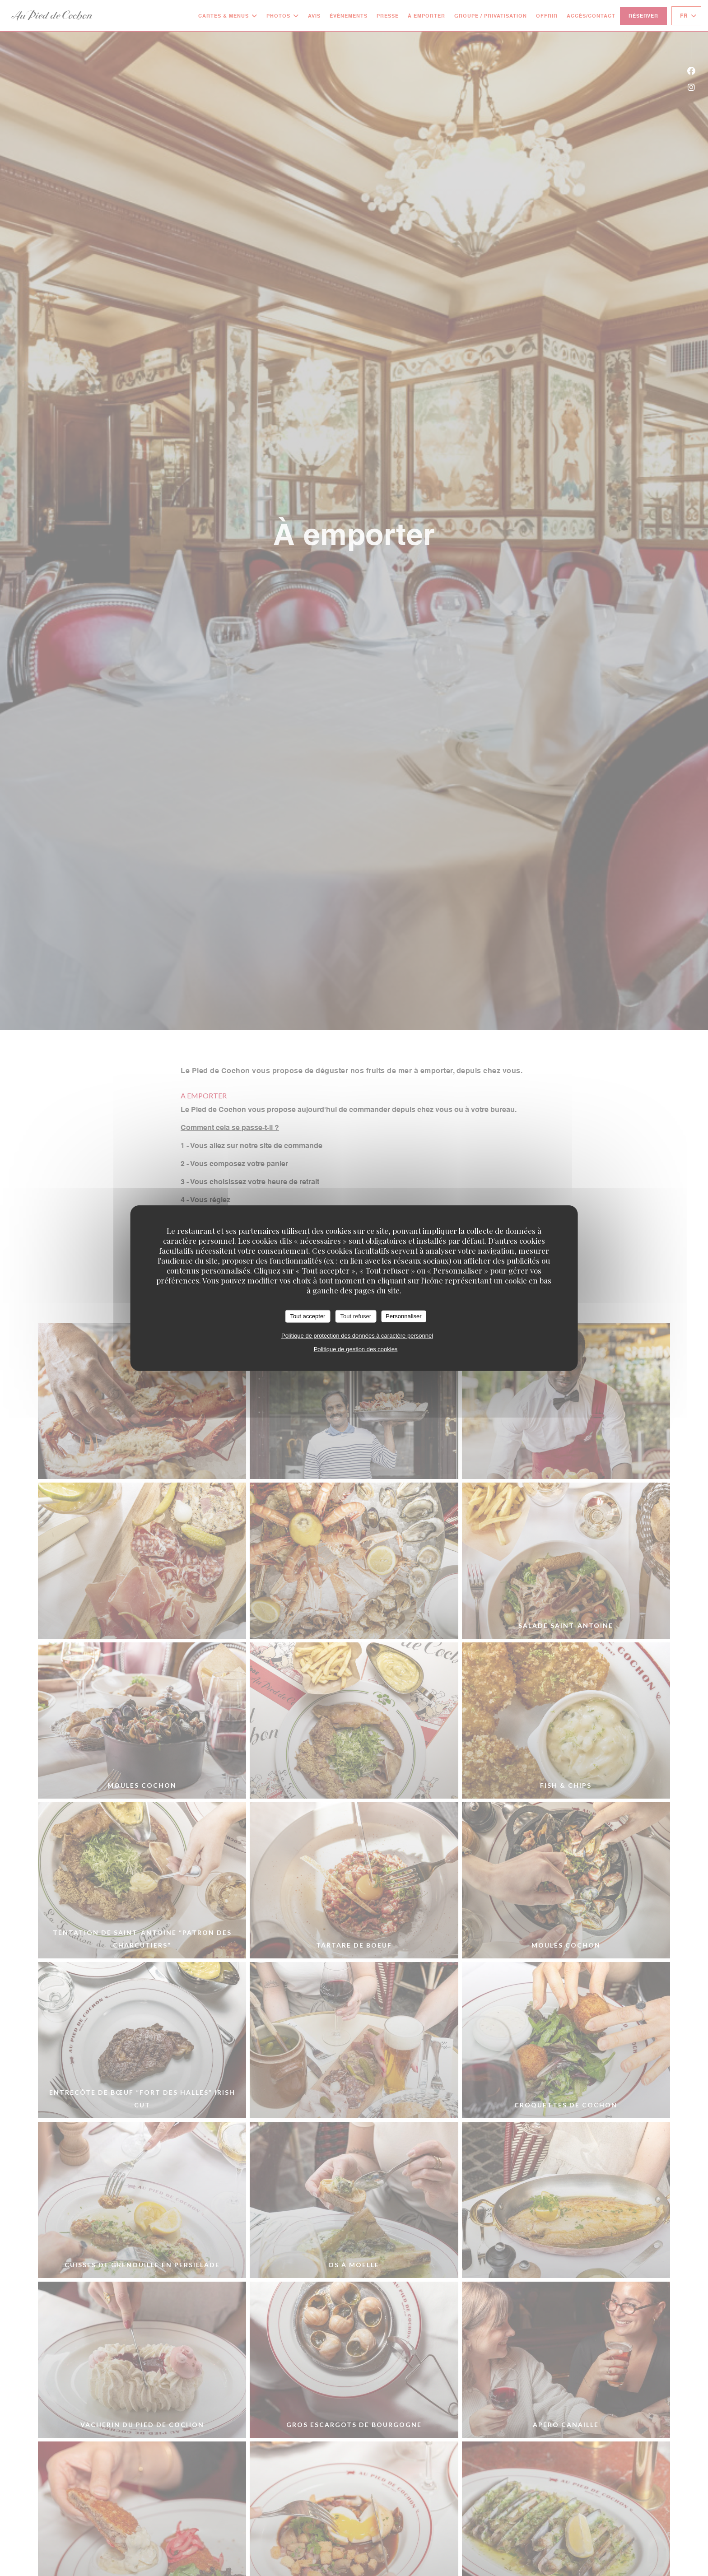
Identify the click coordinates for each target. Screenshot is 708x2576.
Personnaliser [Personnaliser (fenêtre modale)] (404, 1316)
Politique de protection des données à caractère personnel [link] (357, 1335)
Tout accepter (307, 1316)
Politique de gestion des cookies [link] (356, 1348)
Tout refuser (355, 1316)
